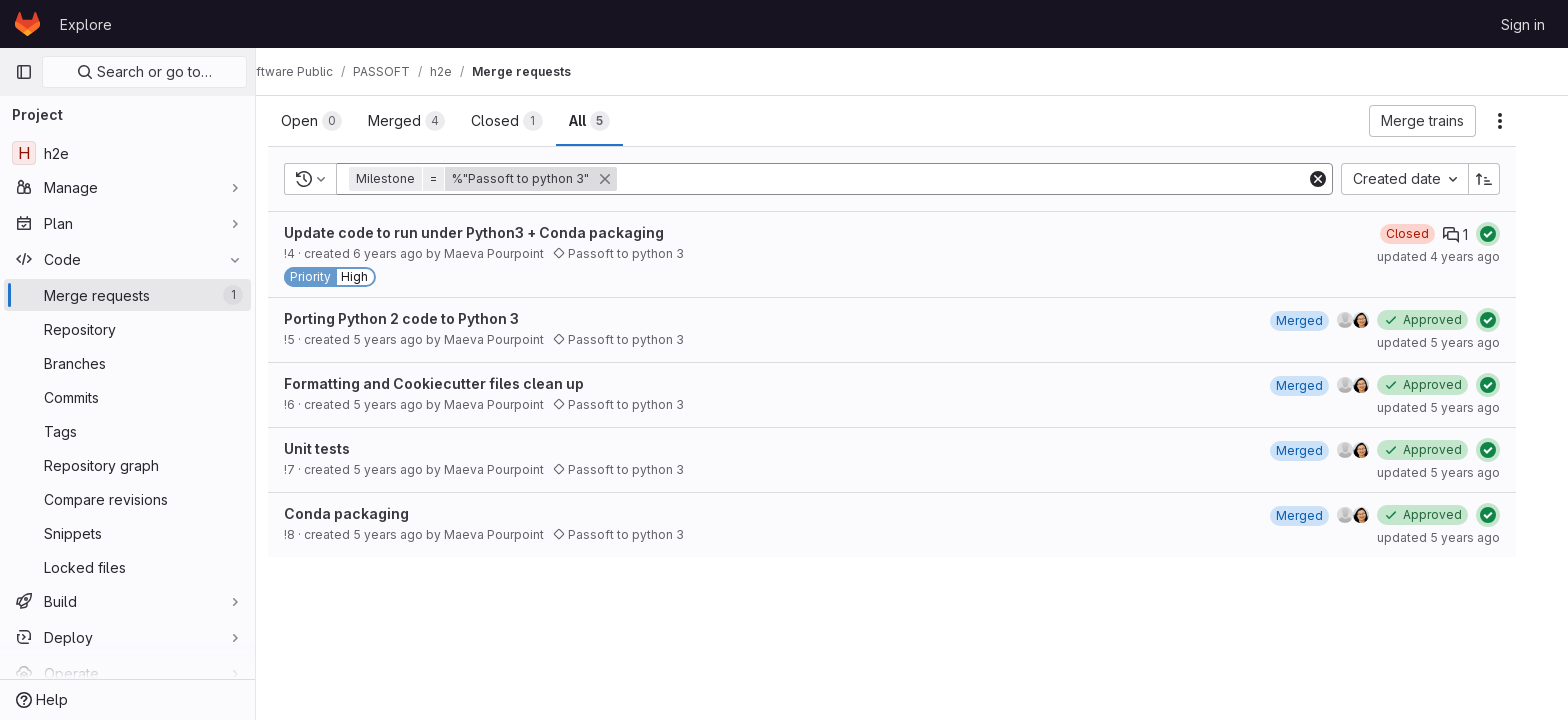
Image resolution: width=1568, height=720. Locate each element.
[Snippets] (127, 533)
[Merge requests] (127, 295)
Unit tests (337, 448)
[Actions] (1520, 121)
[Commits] (127, 397)
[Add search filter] (983, 179)
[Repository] (127, 329)
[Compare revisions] (127, 499)
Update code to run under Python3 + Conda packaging (494, 232)
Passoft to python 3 (638, 253)
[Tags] (127, 431)
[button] (505, 179)
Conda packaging (366, 513)
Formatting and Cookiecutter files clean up (454, 383)
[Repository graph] (127, 465)
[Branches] (127, 363)
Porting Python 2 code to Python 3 (421, 318)
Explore (86, 24)
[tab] (331, 121)
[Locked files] (127, 567)
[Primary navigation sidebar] (24, 72)
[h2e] (127, 153)
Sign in (1523, 24)
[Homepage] (27, 24)
